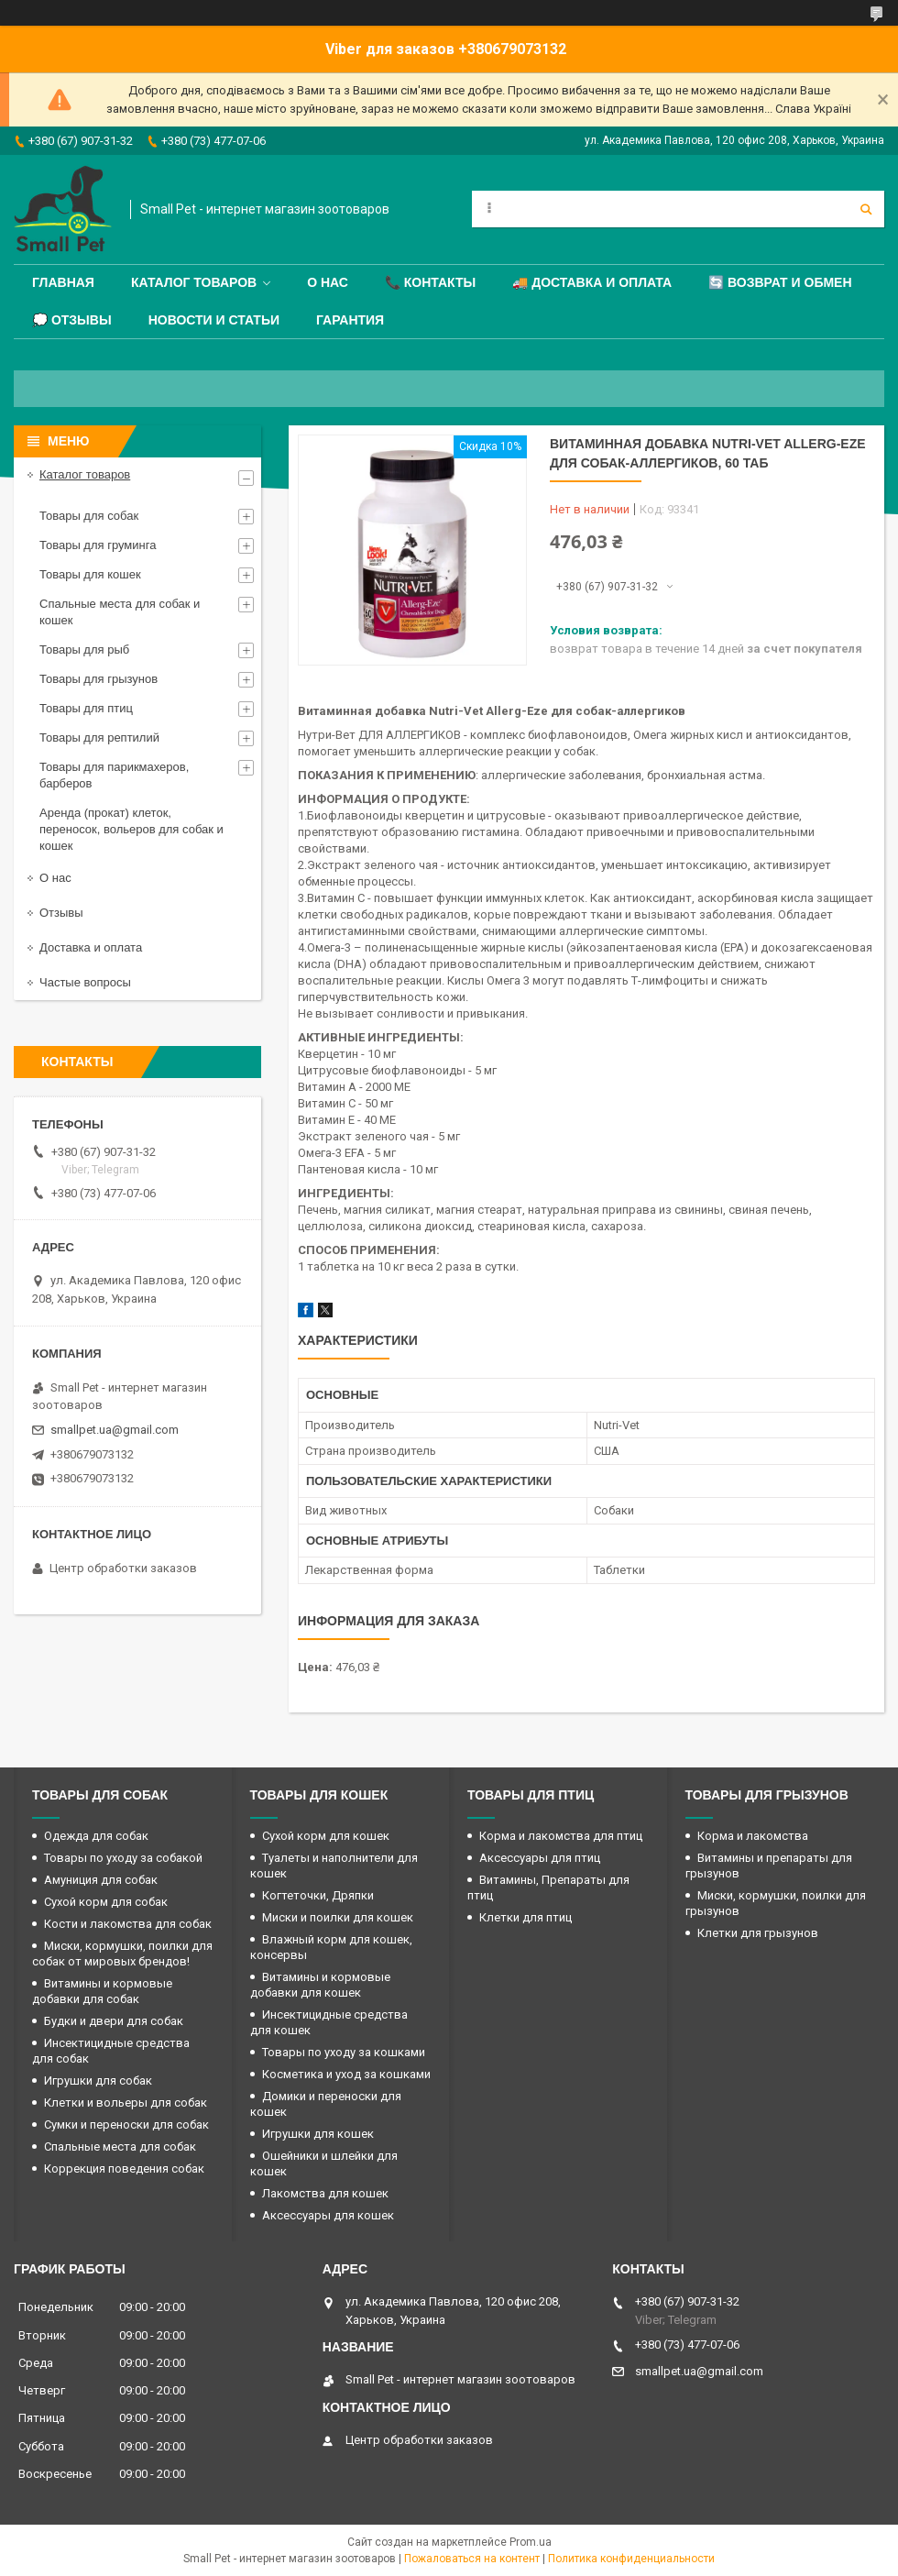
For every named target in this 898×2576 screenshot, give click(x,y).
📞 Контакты (430, 282)
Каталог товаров (194, 282)
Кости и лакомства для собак (128, 1924)
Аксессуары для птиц (539, 1858)
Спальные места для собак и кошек (119, 612)
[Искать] (866, 209)
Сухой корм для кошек (325, 1836)
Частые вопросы (85, 982)
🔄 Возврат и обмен (779, 282)
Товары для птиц (86, 708)
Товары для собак (88, 516)
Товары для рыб (84, 649)
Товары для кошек (90, 574)
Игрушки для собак (98, 2080)
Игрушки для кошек (318, 2134)
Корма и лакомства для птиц (560, 1836)
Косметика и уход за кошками (346, 2074)
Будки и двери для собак (113, 2021)
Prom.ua (530, 2542)
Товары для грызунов (98, 679)
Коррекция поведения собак (124, 2168)
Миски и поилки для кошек (337, 1917)
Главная (63, 282)
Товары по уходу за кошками (343, 2052)
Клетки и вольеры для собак (125, 2102)
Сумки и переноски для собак (126, 2124)
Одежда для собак (96, 1836)
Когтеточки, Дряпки (318, 1895)
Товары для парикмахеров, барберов (114, 775)
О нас (327, 282)
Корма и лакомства (752, 1836)
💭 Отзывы (72, 320)
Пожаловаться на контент (472, 2558)
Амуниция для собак (101, 1880)
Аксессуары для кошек (328, 2215)
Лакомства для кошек (325, 2193)
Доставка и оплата (90, 947)
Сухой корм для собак (106, 1902)
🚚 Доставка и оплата (592, 282)
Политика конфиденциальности (631, 2558)
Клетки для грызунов (757, 1933)
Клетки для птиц (525, 1917)
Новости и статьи (213, 320)
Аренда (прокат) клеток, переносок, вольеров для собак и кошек (131, 829)
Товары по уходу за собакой (123, 1858)
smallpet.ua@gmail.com (114, 1430)
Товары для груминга (97, 545)
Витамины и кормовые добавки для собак (102, 1991)
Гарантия (350, 320)
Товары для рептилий (99, 737)
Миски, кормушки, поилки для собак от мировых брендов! (122, 1953)
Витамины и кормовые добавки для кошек (320, 1984)
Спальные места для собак (120, 2146)
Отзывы (61, 912)
